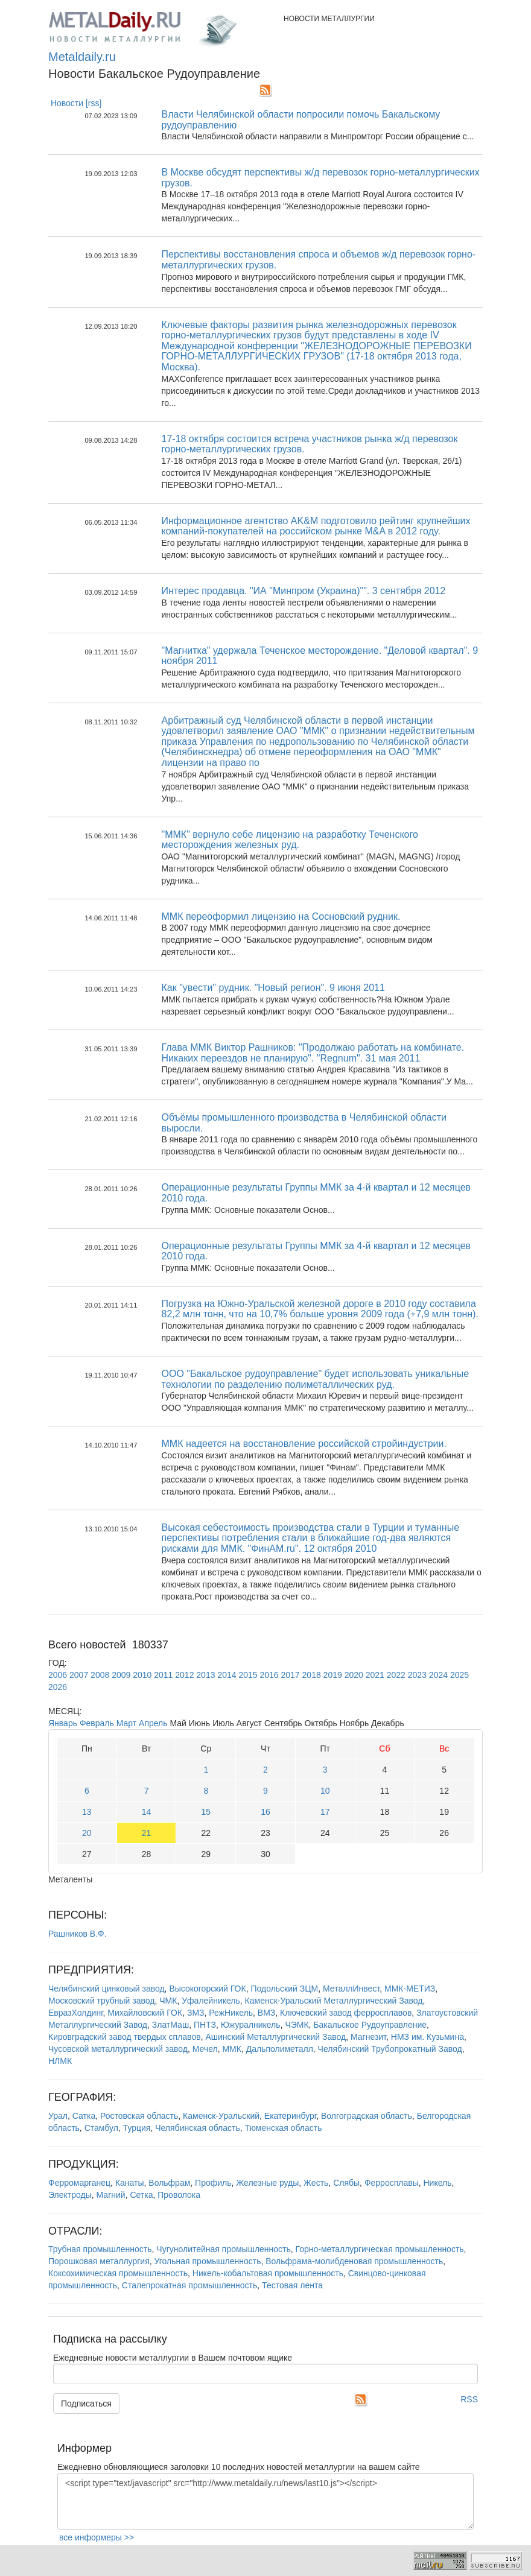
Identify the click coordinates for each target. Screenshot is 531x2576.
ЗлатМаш (170, 2025)
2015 (247, 1675)
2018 (311, 1675)
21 (146, 1833)
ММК (231, 2049)
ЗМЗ (196, 2012)
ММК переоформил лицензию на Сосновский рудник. (281, 916)
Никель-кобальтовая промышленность (267, 2273)
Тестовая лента (292, 2285)
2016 (268, 1675)
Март (126, 1723)
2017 (290, 1675)
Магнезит (368, 2037)
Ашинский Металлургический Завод (275, 2037)
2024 (438, 1675)
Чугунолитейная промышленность (223, 2249)
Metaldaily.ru (82, 56)
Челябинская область (197, 2128)
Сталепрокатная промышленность (190, 2285)
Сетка (141, 2195)
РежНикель (231, 2012)
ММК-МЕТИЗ (409, 1988)
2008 (100, 1675)
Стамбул (101, 2128)
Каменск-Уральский (221, 2116)
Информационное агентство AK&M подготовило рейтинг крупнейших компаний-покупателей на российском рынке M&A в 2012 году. (316, 526)
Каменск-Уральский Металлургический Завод (334, 2000)
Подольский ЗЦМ (284, 1988)
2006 (57, 1675)
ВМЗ (266, 2012)
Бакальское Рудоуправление (370, 2025)
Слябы (346, 2183)
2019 (332, 1675)
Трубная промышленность (100, 2249)
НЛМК (60, 2061)
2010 (142, 1675)
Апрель (153, 1723)
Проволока (178, 2195)
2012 (184, 1675)
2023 (417, 1675)
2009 (121, 1675)
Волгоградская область (366, 2116)
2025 (459, 1675)
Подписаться (86, 2403)
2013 (205, 1675)
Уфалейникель (211, 2000)
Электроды (70, 2195)
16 (265, 1812)
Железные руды (267, 2183)
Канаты (129, 2183)
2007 (78, 1675)
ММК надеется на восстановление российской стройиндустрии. (304, 1443)
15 (206, 1812)
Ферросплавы (391, 2183)
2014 (226, 1675)
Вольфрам (169, 2183)
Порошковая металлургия (99, 2261)
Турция (137, 2128)
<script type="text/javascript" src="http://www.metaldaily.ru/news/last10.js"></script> (265, 2501)
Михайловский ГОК (144, 2012)
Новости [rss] (76, 103)
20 (87, 1833)
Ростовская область (139, 2116)
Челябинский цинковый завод (106, 1988)
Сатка (83, 2116)
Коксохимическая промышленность (118, 2273)
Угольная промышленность (207, 2261)
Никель (437, 2183)
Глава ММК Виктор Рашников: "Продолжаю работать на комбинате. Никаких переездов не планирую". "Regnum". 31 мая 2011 (313, 1052)
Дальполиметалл (279, 2049)
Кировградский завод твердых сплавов (124, 2037)
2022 (396, 1675)
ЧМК (168, 2000)
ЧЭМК (296, 2025)
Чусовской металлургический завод (118, 2049)
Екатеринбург (290, 2116)
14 (146, 1812)
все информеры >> (96, 2537)
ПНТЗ (205, 2025)
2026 (57, 1687)
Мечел (205, 2049)
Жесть (316, 2183)
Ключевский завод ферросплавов (346, 2012)
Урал (58, 2116)
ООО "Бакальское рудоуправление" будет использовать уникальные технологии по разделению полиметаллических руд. (315, 1379)
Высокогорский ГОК (207, 1988)
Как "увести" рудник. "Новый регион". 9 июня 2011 (273, 988)
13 (87, 1812)
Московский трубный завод (101, 2000)
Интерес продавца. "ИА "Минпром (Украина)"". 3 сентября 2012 (304, 591)
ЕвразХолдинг (75, 2012)
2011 (163, 1675)
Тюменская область (283, 2128)
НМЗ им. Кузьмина (427, 2037)
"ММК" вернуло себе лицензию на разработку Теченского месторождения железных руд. (290, 839)
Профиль (213, 2183)
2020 (354, 1675)
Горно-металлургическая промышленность (380, 2249)
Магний (111, 2195)
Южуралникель (251, 2025)
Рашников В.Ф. (77, 1933)
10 (325, 1791)
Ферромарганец (79, 2183)
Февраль (97, 1723)
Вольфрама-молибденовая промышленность (354, 2261)
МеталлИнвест (351, 1988)
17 (325, 1812)
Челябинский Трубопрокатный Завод (390, 2049)
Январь (62, 1723)
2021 (375, 1675)
